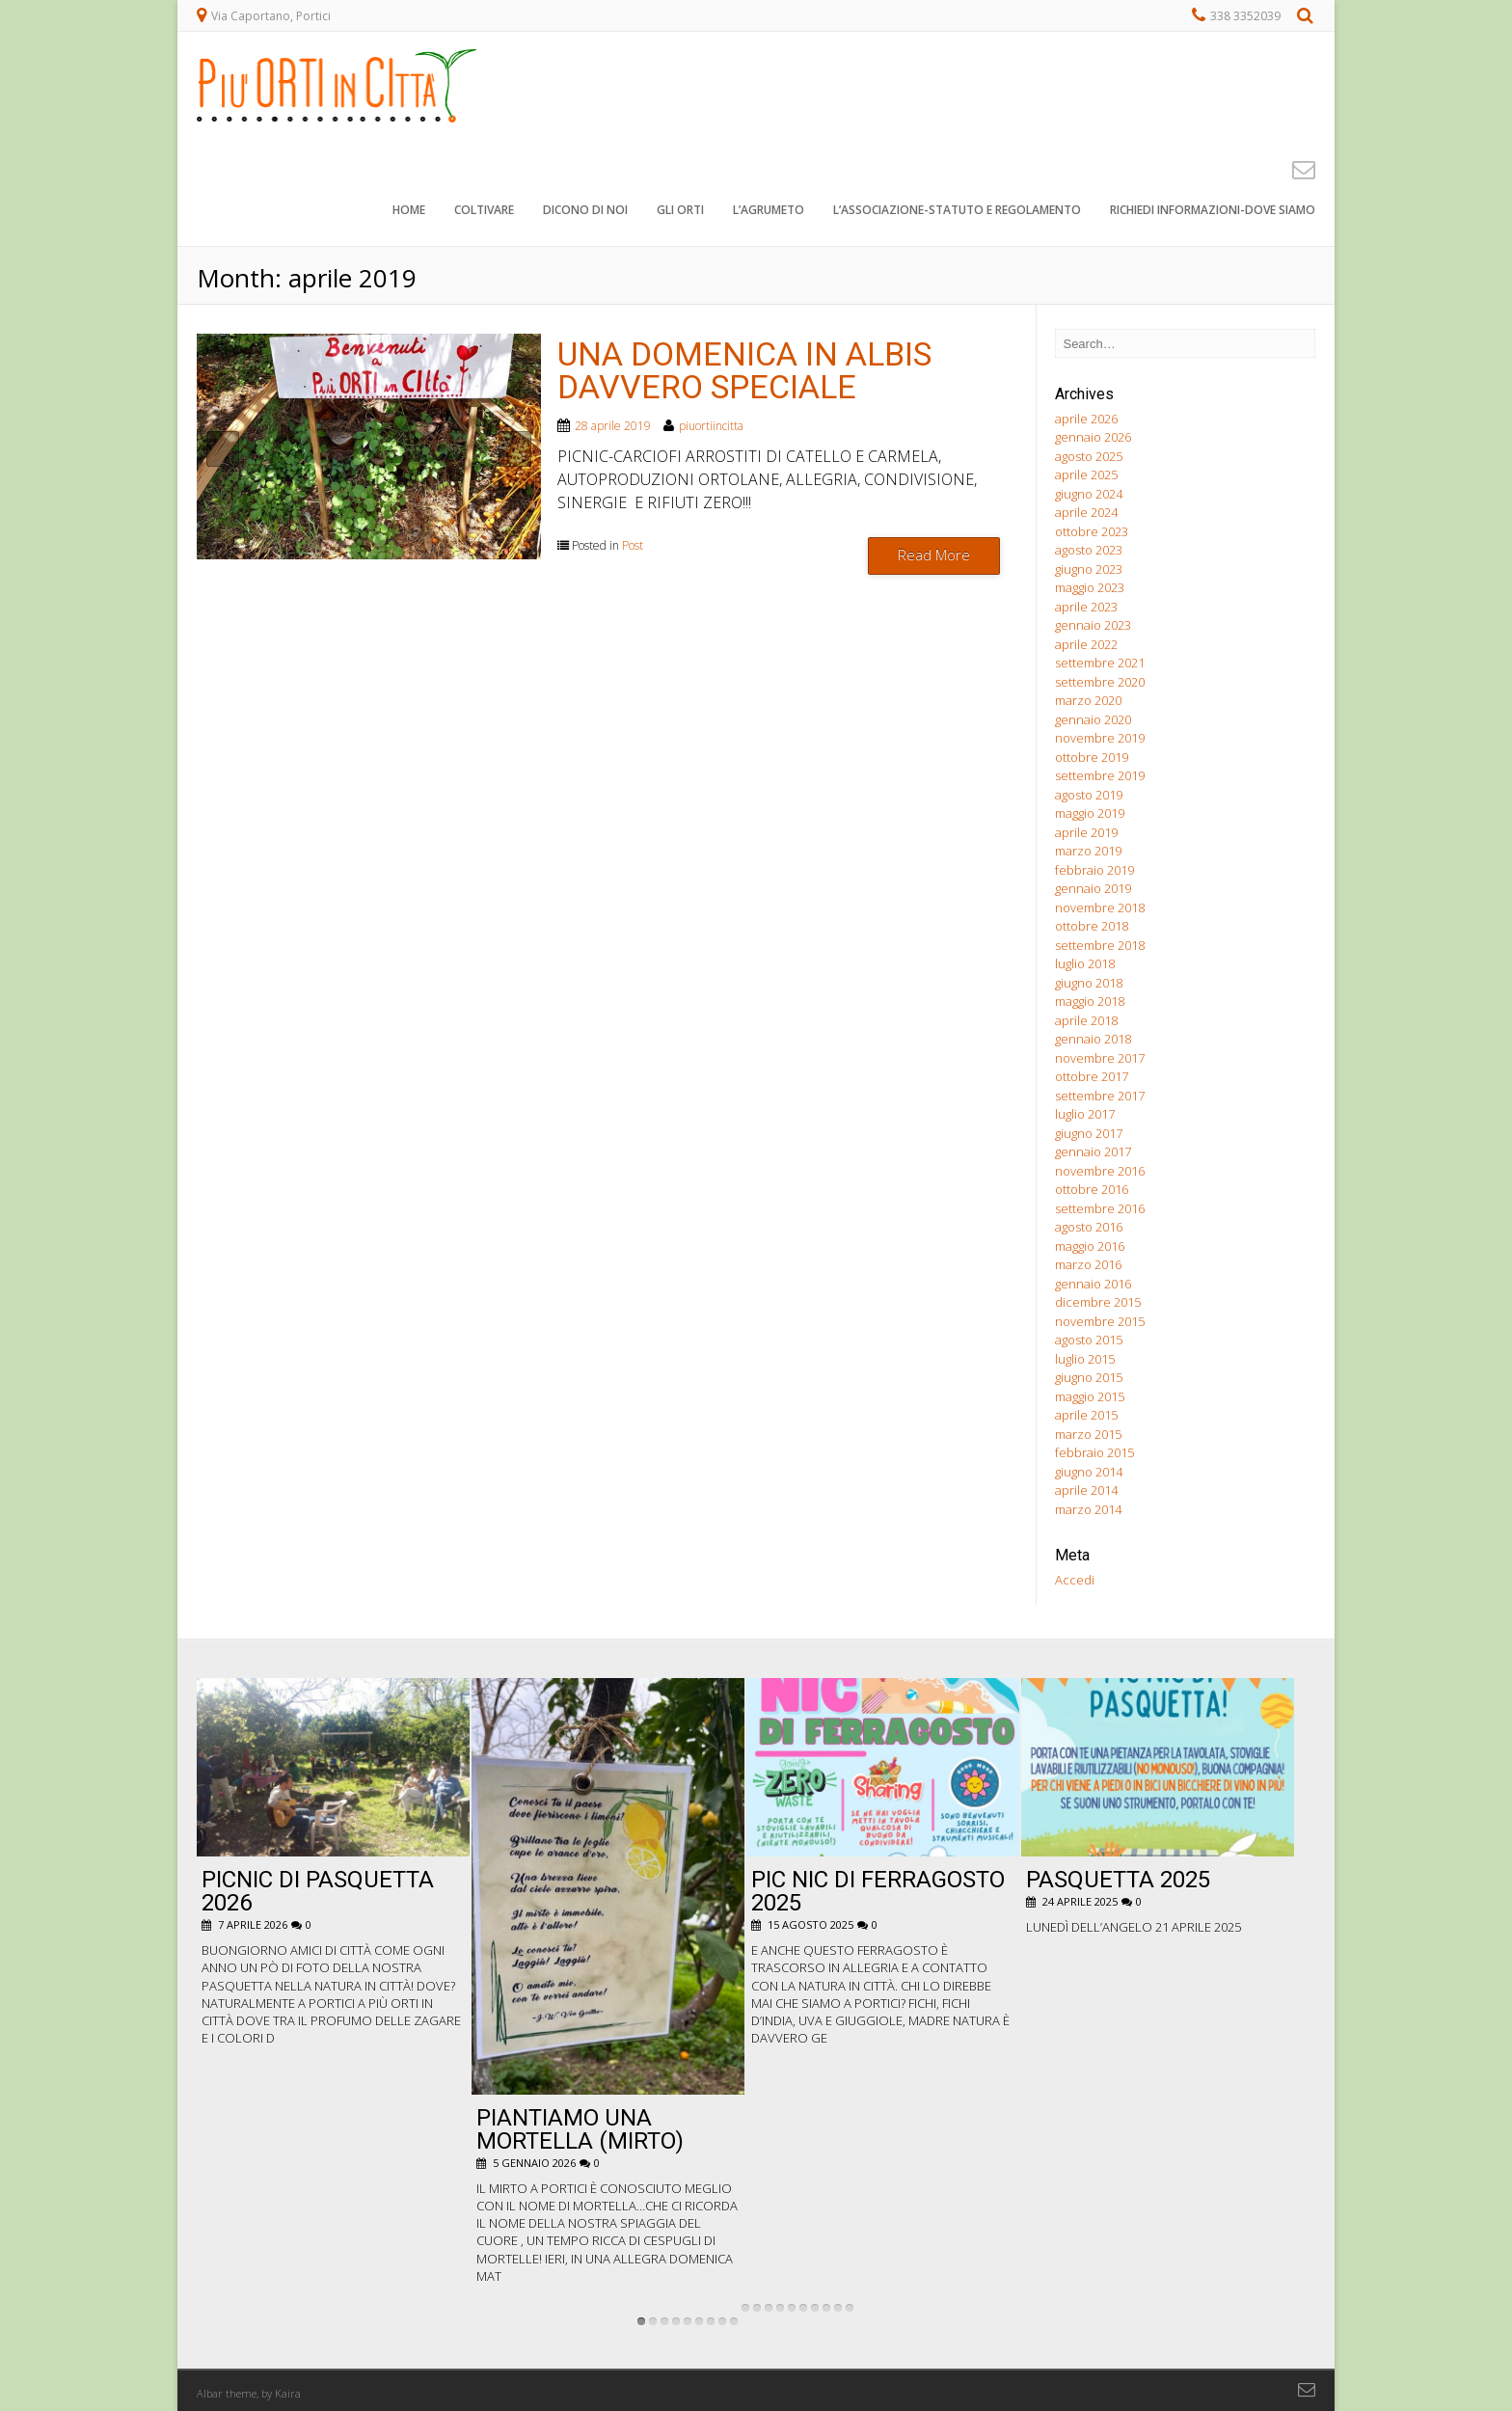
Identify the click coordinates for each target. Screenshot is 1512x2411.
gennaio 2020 (1093, 719)
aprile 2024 (1086, 512)
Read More (934, 554)
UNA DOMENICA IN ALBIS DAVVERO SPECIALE (744, 370)
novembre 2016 (1100, 1170)
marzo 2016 (1088, 1264)
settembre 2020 (1100, 682)
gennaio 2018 (1093, 1038)
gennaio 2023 (1093, 625)
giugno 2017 (1088, 1133)
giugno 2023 (1088, 569)
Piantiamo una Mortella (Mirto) (580, 2129)
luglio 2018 (1085, 963)
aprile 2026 (1086, 418)
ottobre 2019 (1091, 757)
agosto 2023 (1088, 549)
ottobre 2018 (1091, 926)
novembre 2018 (1100, 907)
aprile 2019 (1086, 832)
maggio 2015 (1089, 1396)
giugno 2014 (1088, 1471)
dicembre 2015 (1098, 1302)
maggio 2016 (1089, 1246)
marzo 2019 (1088, 850)
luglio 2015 (1085, 1359)
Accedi (1074, 1579)
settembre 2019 (1100, 775)
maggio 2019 (1089, 813)
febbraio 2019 (1094, 870)
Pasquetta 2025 (1118, 1879)
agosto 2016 (1088, 1226)
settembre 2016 (1100, 1208)
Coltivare (484, 211)
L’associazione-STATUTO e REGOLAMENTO (957, 211)
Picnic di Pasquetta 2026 (318, 1891)
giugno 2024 (1088, 493)
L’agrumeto (768, 211)
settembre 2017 (1100, 1095)
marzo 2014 (1088, 1509)
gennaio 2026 (1093, 437)
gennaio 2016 (1093, 1283)
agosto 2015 (1088, 1339)
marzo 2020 (1088, 700)
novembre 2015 (1100, 1321)
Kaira (288, 2393)
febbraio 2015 (1094, 1452)
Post (632, 545)
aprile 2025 (1086, 474)
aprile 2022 (1086, 644)
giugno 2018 (1088, 982)
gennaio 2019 (1093, 888)
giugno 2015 (1088, 1377)
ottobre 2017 (1091, 1076)
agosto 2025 (1088, 456)
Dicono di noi (585, 211)
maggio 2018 (1089, 1001)
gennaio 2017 (1093, 1151)
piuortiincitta (711, 426)
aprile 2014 (1086, 1490)
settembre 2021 (1100, 662)
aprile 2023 (1086, 606)
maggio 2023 (1089, 587)
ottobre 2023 (1091, 531)
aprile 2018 (1086, 1020)
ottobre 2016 (1091, 1189)
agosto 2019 (1088, 794)
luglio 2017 (1085, 1114)
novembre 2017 (1100, 1058)
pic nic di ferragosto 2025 (878, 1891)
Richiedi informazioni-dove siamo (1212, 211)
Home (408, 211)
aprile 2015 (1086, 1414)
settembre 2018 (1100, 945)
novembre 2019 (1100, 737)
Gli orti (680, 211)
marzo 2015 (1088, 1434)
